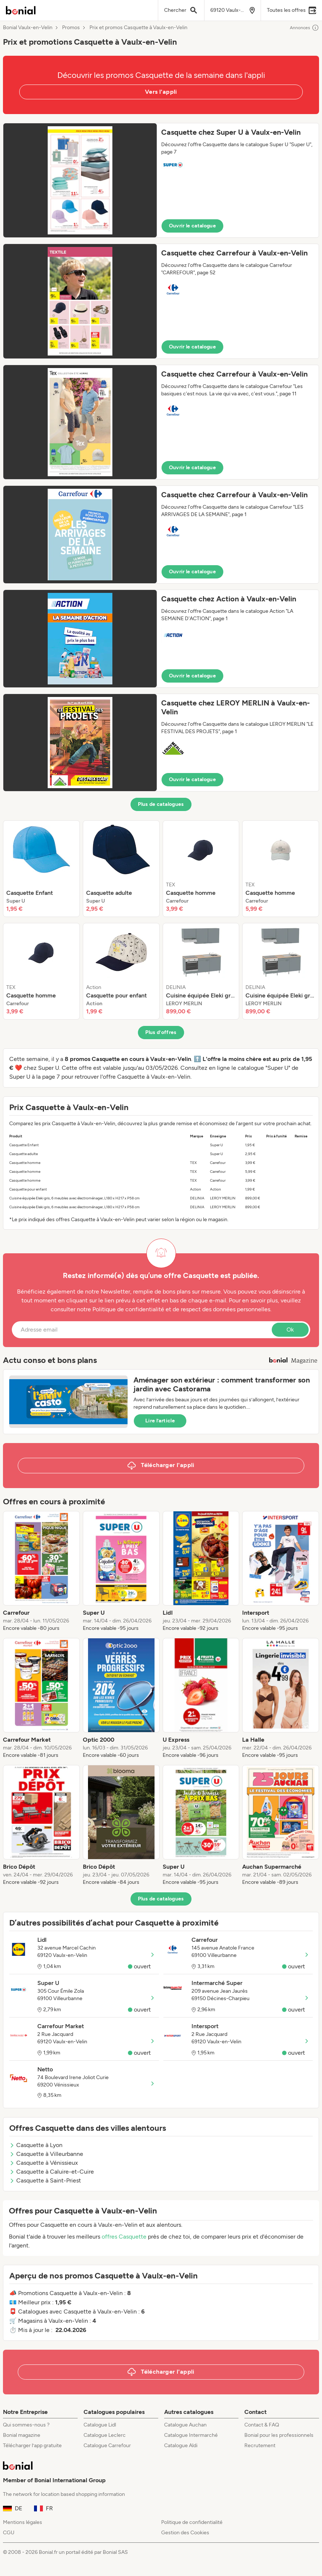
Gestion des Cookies (185, 2532)
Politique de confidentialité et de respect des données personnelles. (181, 1309)
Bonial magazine (21, 2435)
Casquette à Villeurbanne (46, 2153)
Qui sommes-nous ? (26, 2425)
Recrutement (259, 2445)
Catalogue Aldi (180, 2445)
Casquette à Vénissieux (43, 2162)
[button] (161, 180)
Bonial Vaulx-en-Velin (27, 27)
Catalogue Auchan (185, 2425)
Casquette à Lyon (35, 2145)
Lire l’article (160, 1421)
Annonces (304, 27)
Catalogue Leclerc (105, 2435)
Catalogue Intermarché (191, 2435)
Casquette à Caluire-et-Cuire (51, 2171)
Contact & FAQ (261, 2425)
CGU (8, 2532)
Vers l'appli (161, 91)
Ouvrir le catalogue (192, 226)
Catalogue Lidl (100, 2425)
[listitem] (41, 868)
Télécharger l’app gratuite (32, 2445)
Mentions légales (22, 2522)
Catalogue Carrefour (107, 2445)
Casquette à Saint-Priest (45, 2180)
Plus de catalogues (161, 804)
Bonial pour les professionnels (278, 2435)
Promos (71, 27)
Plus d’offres (161, 1032)
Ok (290, 1329)
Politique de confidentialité (192, 2522)
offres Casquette (124, 2236)
